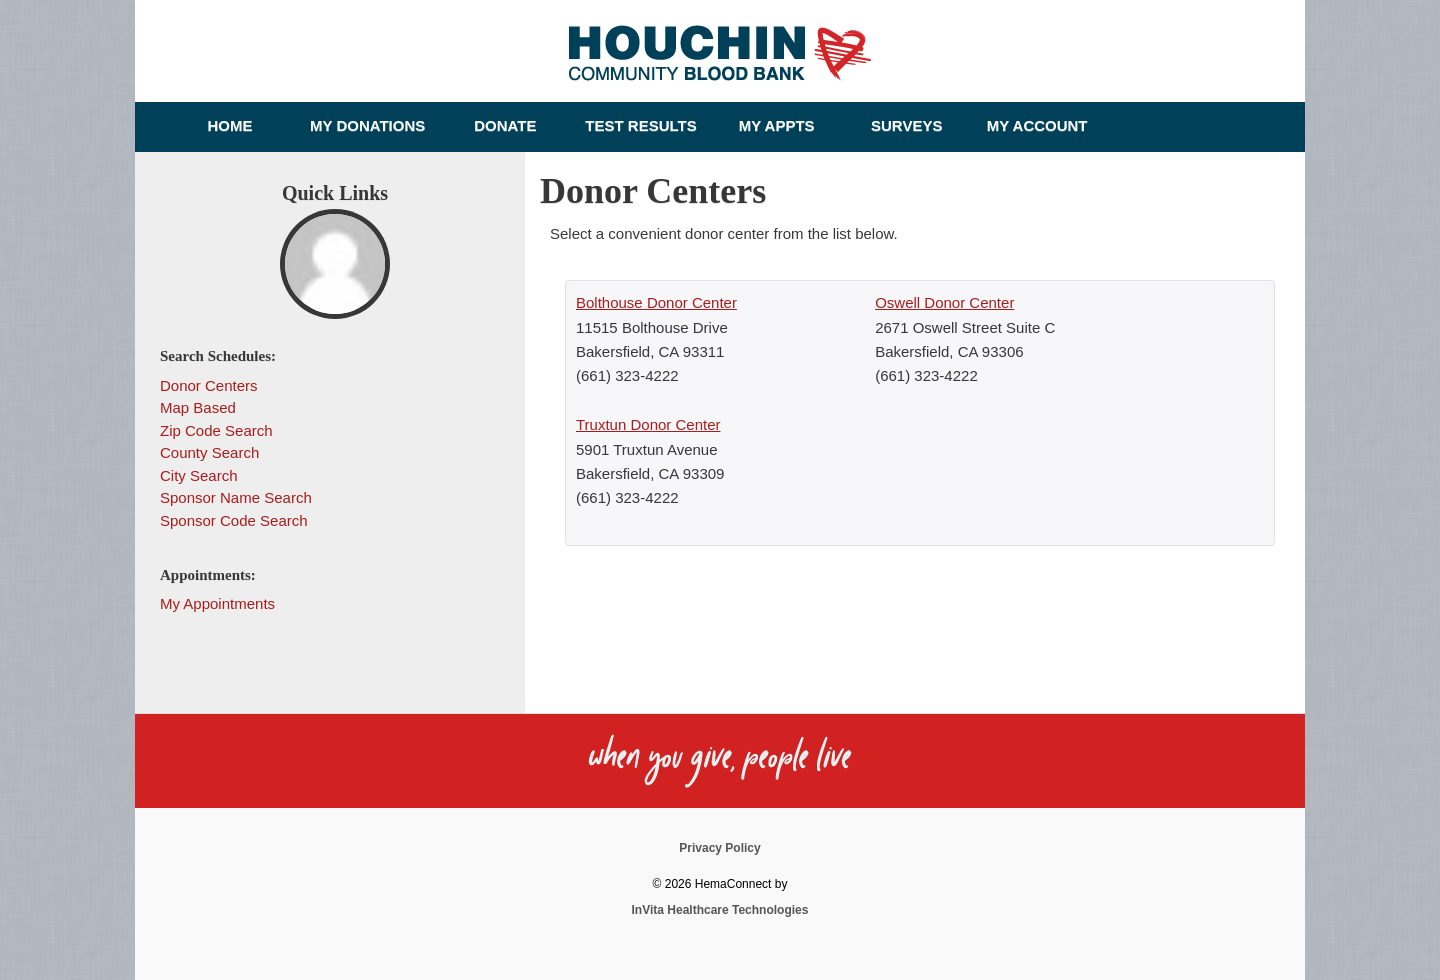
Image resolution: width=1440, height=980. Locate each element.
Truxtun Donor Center (648, 424)
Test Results (640, 125)
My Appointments (217, 603)
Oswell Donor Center (944, 302)
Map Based (198, 407)
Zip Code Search (216, 430)
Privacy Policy (719, 848)
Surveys (906, 125)
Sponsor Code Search (234, 520)
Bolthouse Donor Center (656, 302)
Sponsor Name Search (236, 497)
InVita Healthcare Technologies (720, 910)
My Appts (777, 125)
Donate (505, 125)
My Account (1037, 125)
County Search (209, 452)
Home (230, 125)
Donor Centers (209, 385)
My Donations (367, 125)
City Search (199, 475)
